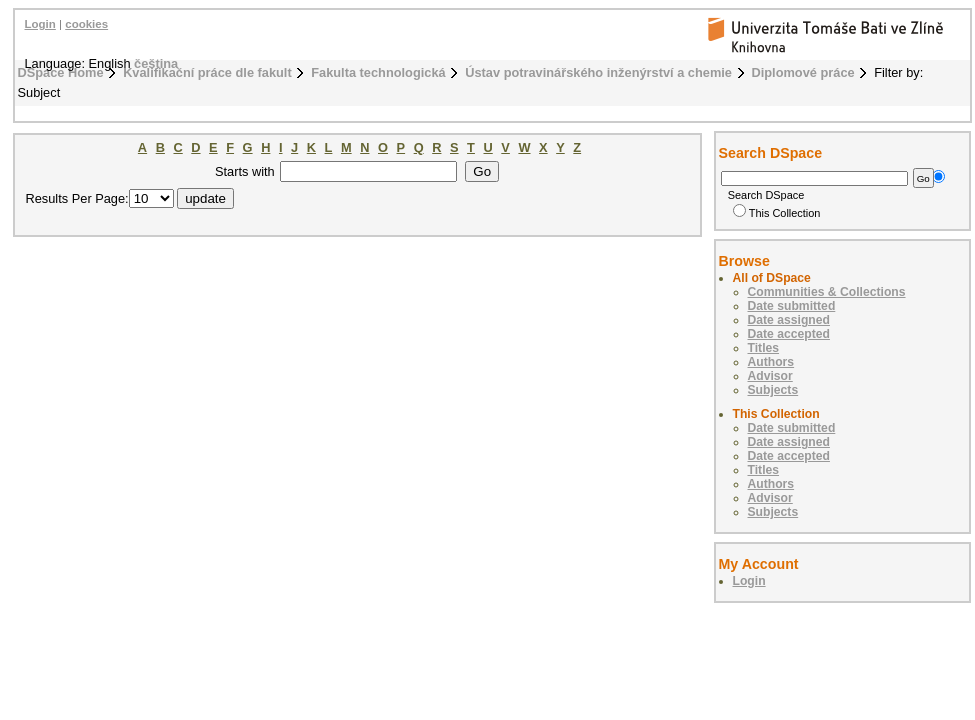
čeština (156, 63)
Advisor (770, 376)
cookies (86, 24)
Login (40, 24)
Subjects (773, 390)
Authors (771, 362)
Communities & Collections (827, 292)
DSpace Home (61, 72)
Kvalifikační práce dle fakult (207, 72)
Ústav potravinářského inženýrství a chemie (598, 72)
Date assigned (789, 320)
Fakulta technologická (378, 72)
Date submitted (792, 306)
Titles (764, 348)
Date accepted (789, 334)
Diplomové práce (803, 72)
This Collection (777, 213)
